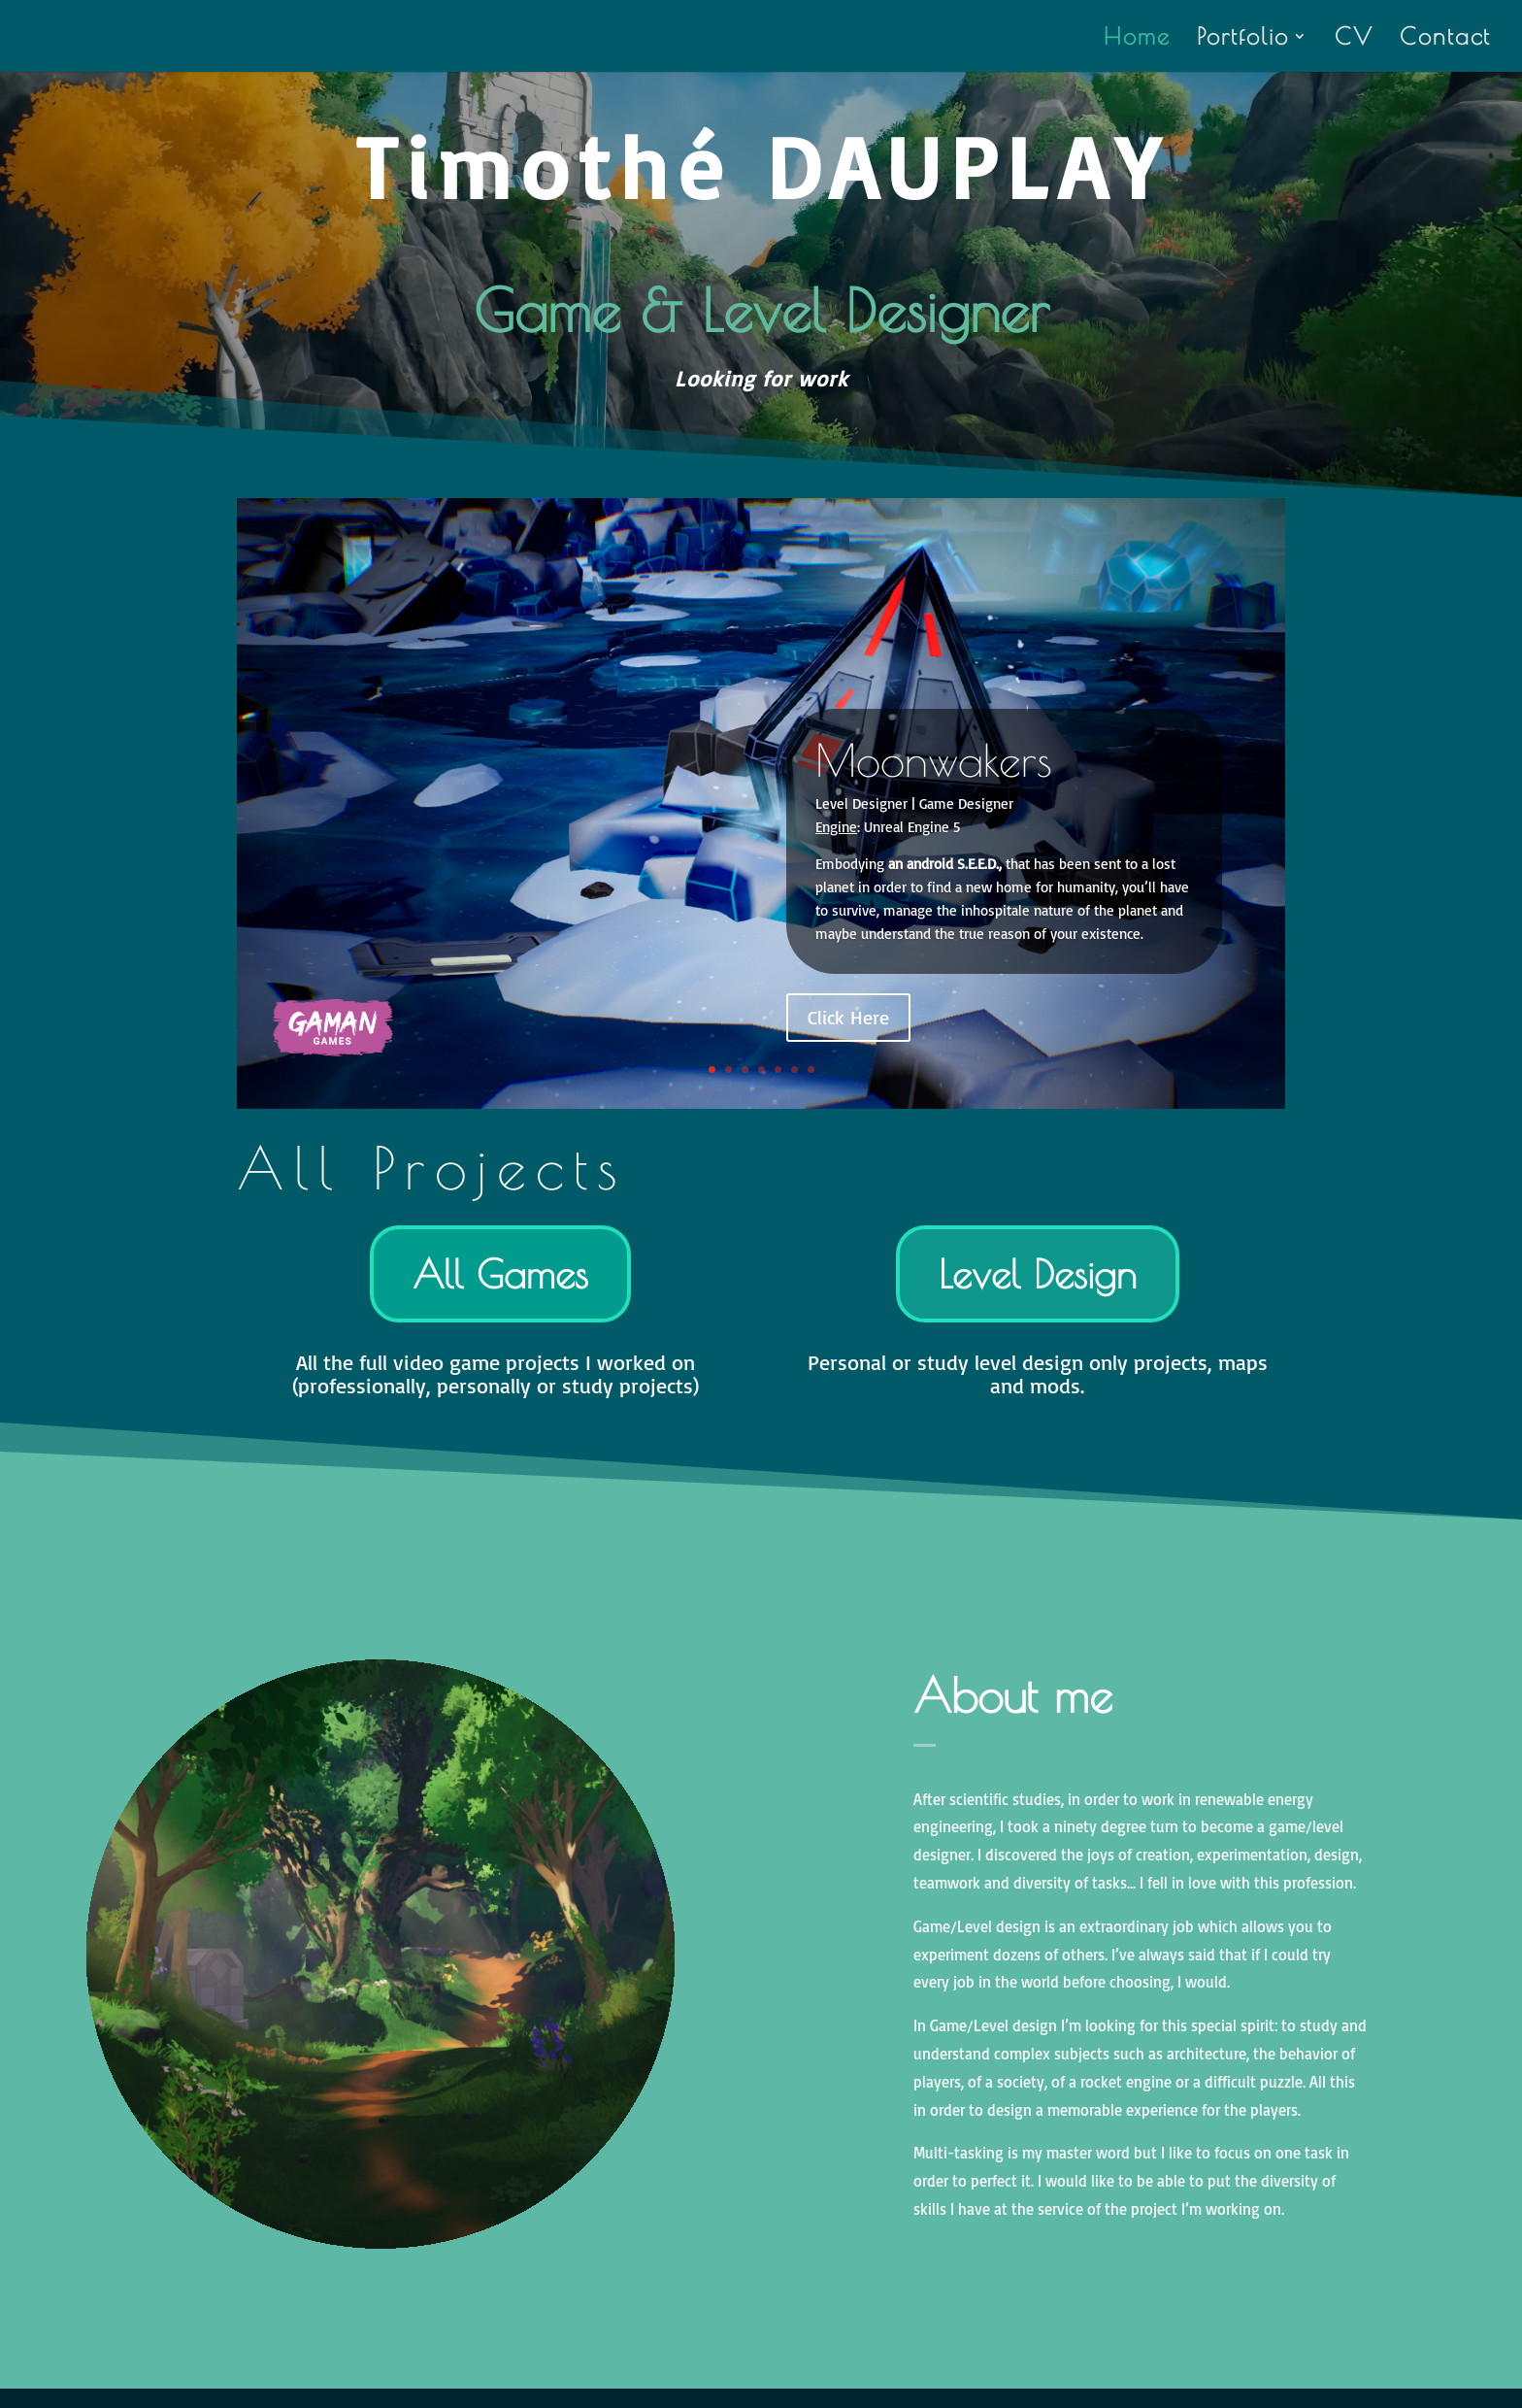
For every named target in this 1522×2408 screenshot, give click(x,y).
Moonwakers (933, 760)
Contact (1445, 39)
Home (1137, 39)
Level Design (1038, 1274)
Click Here (848, 1017)
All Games (500, 1274)
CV (1354, 39)
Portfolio (1243, 39)
